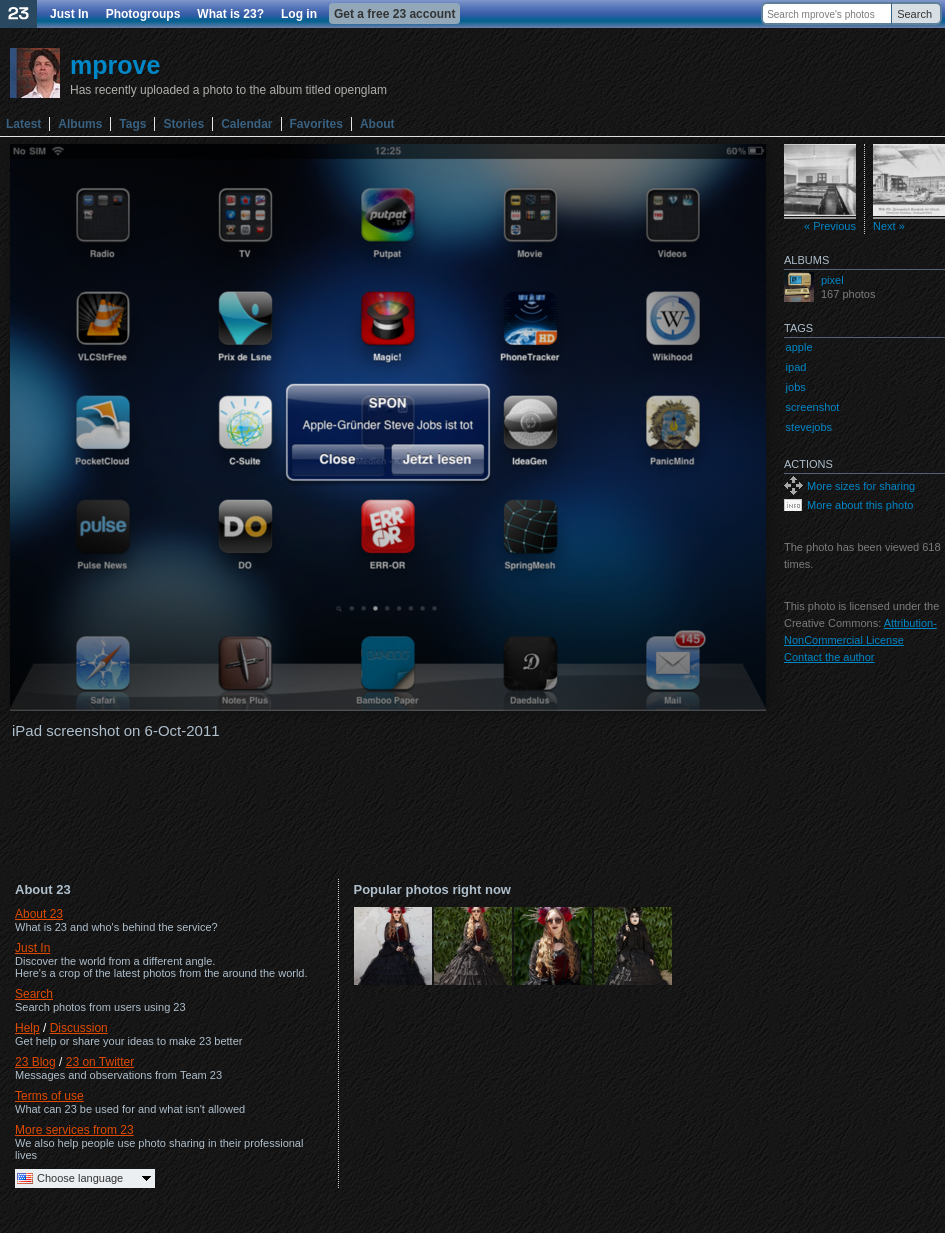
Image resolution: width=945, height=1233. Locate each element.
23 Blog (35, 1062)
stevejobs (809, 427)
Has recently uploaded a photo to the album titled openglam (228, 90)
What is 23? (230, 14)
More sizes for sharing (861, 486)
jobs (796, 387)
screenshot (813, 407)
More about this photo (860, 505)
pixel (832, 280)
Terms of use (49, 1096)
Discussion (79, 1028)
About (377, 124)
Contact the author (829, 657)
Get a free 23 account (394, 14)
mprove (115, 65)
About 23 (39, 914)
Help (27, 1028)
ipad (796, 367)
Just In (69, 14)
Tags (132, 124)
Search (914, 14)
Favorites (316, 124)
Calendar (246, 124)
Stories (183, 124)
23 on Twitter (100, 1062)
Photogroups (143, 14)
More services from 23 (74, 1130)
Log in (299, 14)
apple (799, 347)
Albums (80, 124)
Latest (23, 124)
